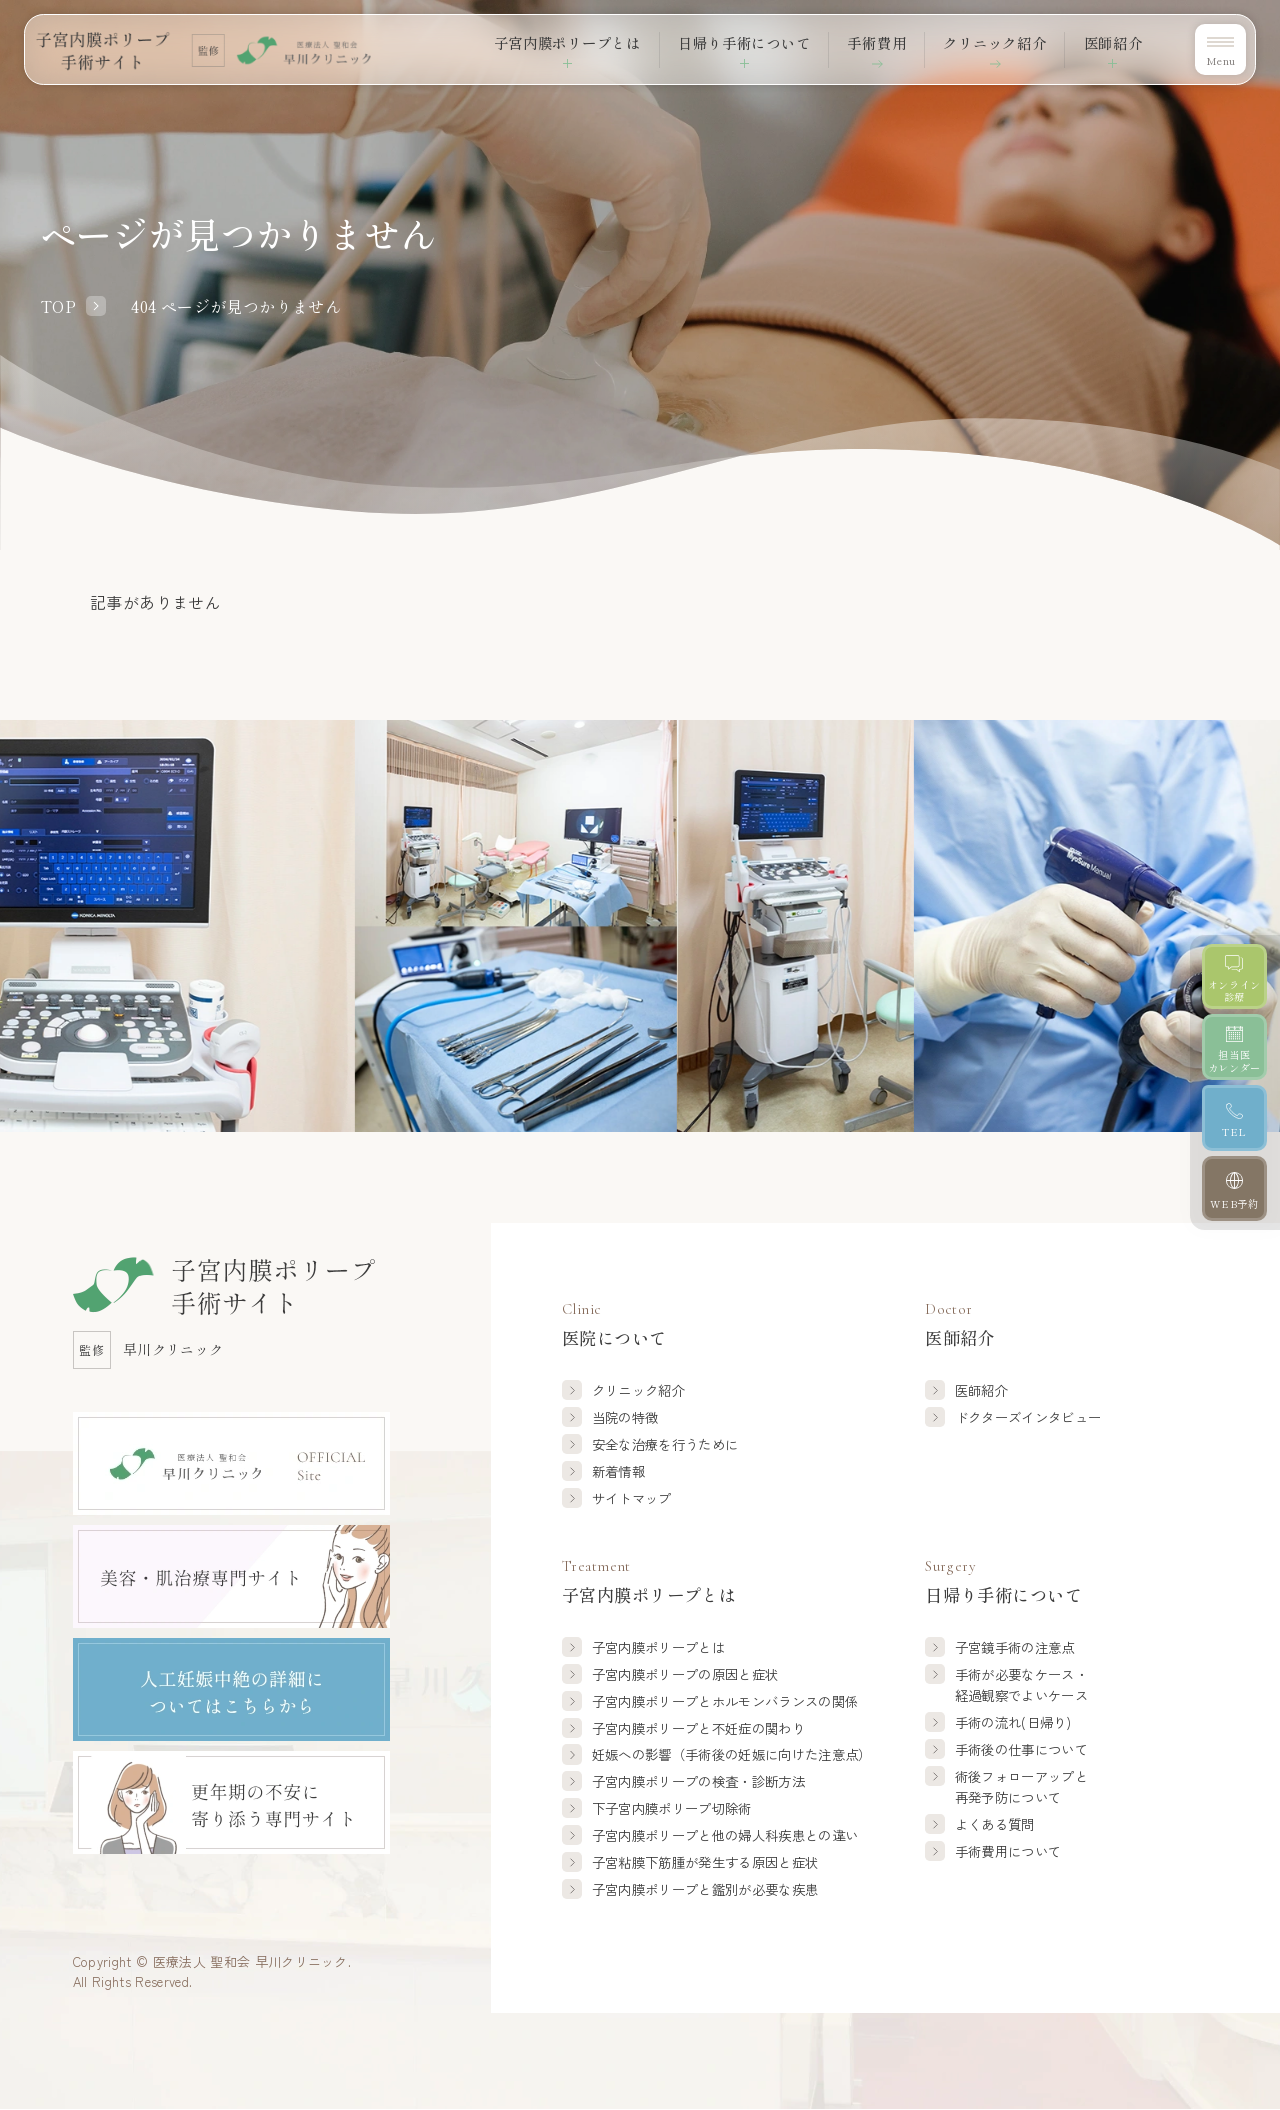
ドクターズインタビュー (1028, 1417)
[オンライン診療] (1235, 980)
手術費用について (1008, 1851)
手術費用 (857, 42)
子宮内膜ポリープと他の (725, 1835)
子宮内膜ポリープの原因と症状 (685, 1674)
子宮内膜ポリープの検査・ (698, 1781)
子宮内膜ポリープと (725, 1701)
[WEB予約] (1235, 1213)
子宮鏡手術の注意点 (1015, 1647)
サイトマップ (632, 1498)
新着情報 (618, 1471)
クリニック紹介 (983, 42)
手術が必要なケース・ (1021, 1685)
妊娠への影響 (732, 1754)
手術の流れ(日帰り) (1013, 1722)
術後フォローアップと (1021, 1787)
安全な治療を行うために (665, 1444)
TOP (58, 306)
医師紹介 (981, 1390)
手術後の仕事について (1021, 1749)
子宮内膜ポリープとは (658, 1647)
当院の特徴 (625, 1417)
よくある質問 (995, 1824)
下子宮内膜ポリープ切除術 (672, 1808)
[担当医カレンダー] (1235, 1057)
